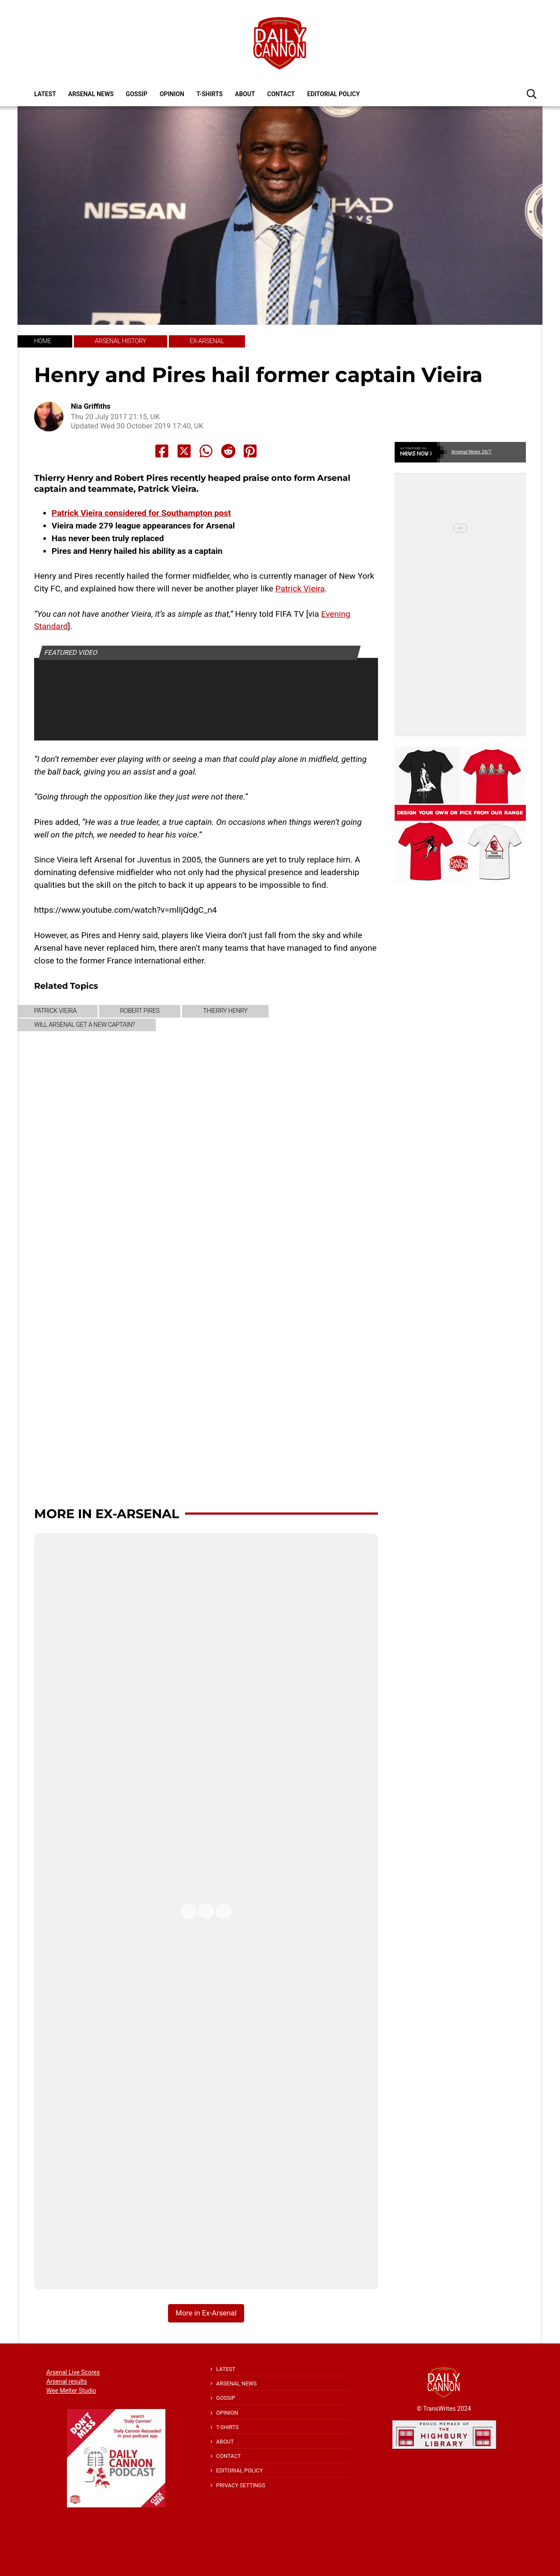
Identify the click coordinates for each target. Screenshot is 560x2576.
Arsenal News (91, 93)
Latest (45, 93)
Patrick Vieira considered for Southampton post (141, 513)
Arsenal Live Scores (73, 2372)
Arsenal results (66, 2381)
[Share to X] (184, 451)
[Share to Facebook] (161, 451)
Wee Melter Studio (71, 2390)
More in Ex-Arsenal (106, 1513)
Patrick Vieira (300, 589)
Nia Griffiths (91, 406)
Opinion (172, 93)
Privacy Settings (240, 2485)
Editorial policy (333, 93)
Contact (281, 93)
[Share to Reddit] (228, 451)
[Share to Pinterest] (250, 451)
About (245, 93)
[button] (531, 93)
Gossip (136, 93)
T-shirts (209, 93)
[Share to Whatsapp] (206, 451)
